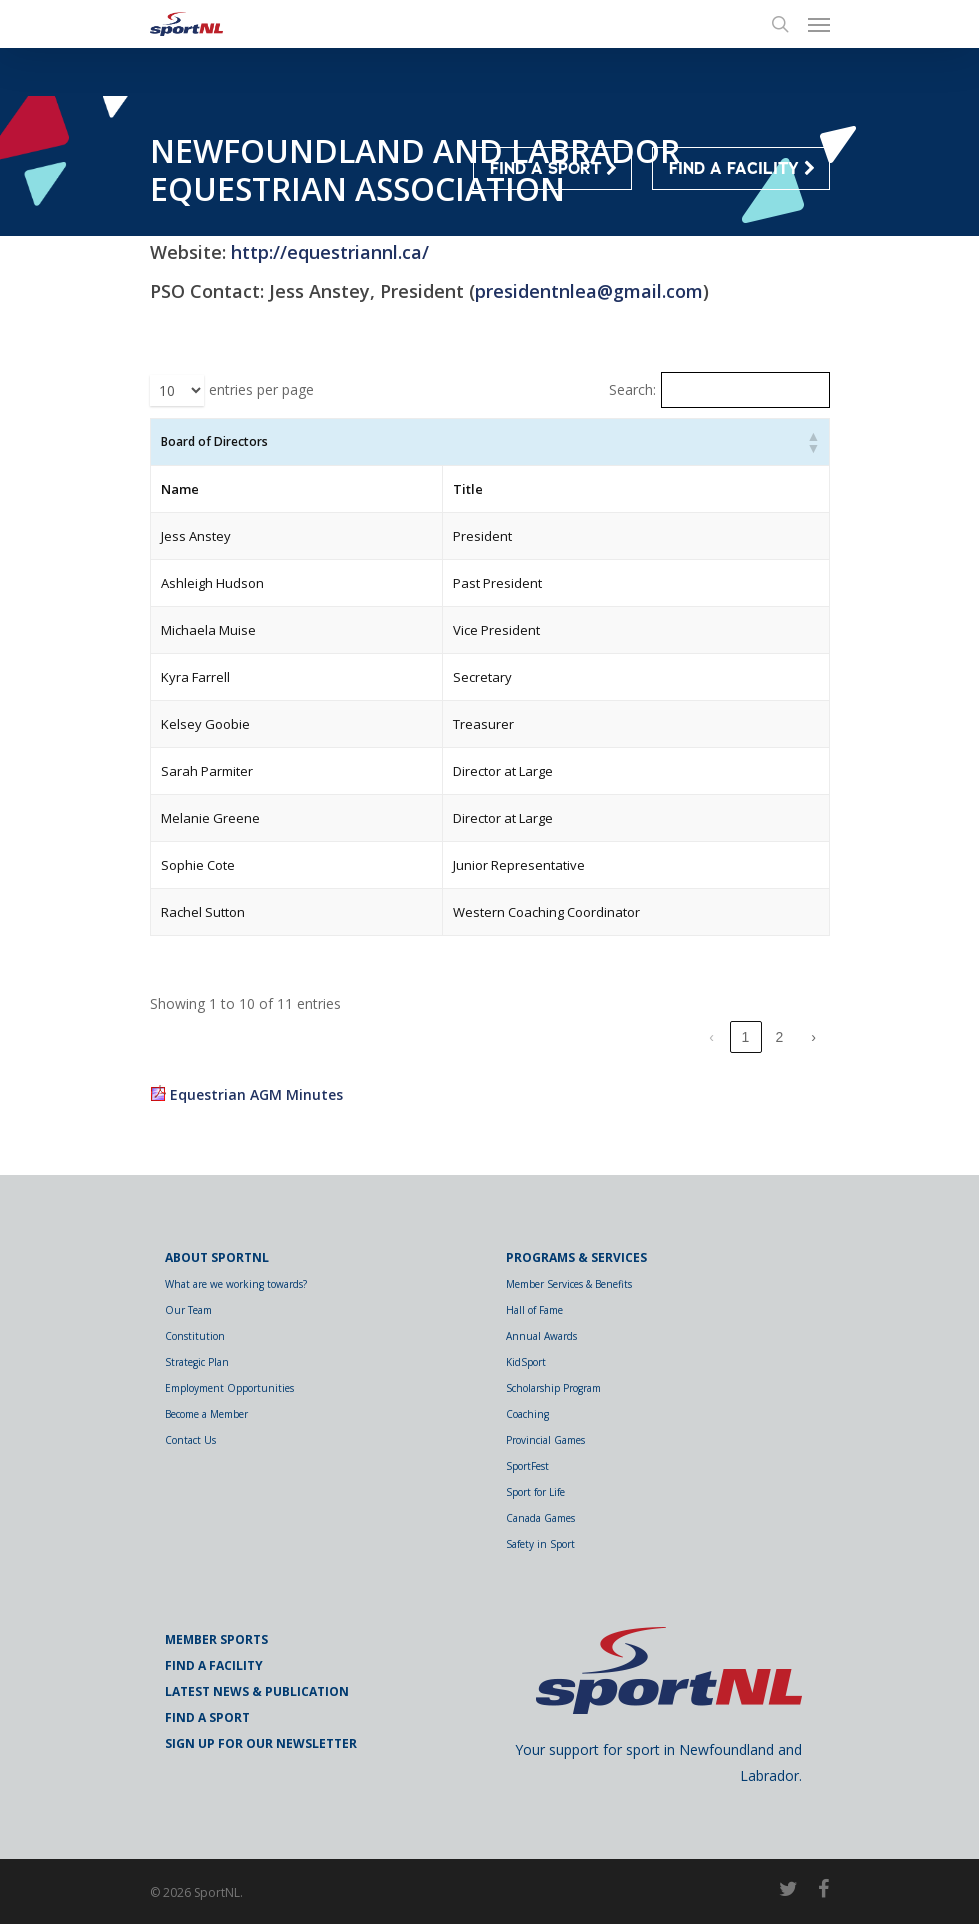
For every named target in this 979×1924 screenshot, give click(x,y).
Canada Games (540, 1518)
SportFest (527, 1466)
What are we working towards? (236, 1284)
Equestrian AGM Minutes (256, 1094)
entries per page (261, 389)
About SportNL (217, 1257)
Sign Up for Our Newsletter (261, 1743)
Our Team (188, 1310)
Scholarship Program (553, 1388)
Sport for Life (535, 1492)
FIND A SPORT (553, 169)
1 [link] (746, 1037)
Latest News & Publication (257, 1691)
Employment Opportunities (229, 1388)
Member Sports (216, 1639)
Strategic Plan (197, 1362)
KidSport (526, 1362)
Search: (632, 389)
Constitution (195, 1336)
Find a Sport (207, 1717)
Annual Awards (541, 1336)
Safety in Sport (540, 1544)
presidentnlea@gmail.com (589, 291)
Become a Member (206, 1414)
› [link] (813, 1037)
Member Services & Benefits (569, 1284)
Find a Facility (214, 1665)
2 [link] (780, 1037)
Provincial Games (545, 1440)
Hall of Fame (534, 1310)
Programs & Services (576, 1257)
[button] (813, 442)
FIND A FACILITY (742, 169)
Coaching (527, 1414)
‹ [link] (711, 1037)
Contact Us (190, 1440)
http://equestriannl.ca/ (330, 252)
